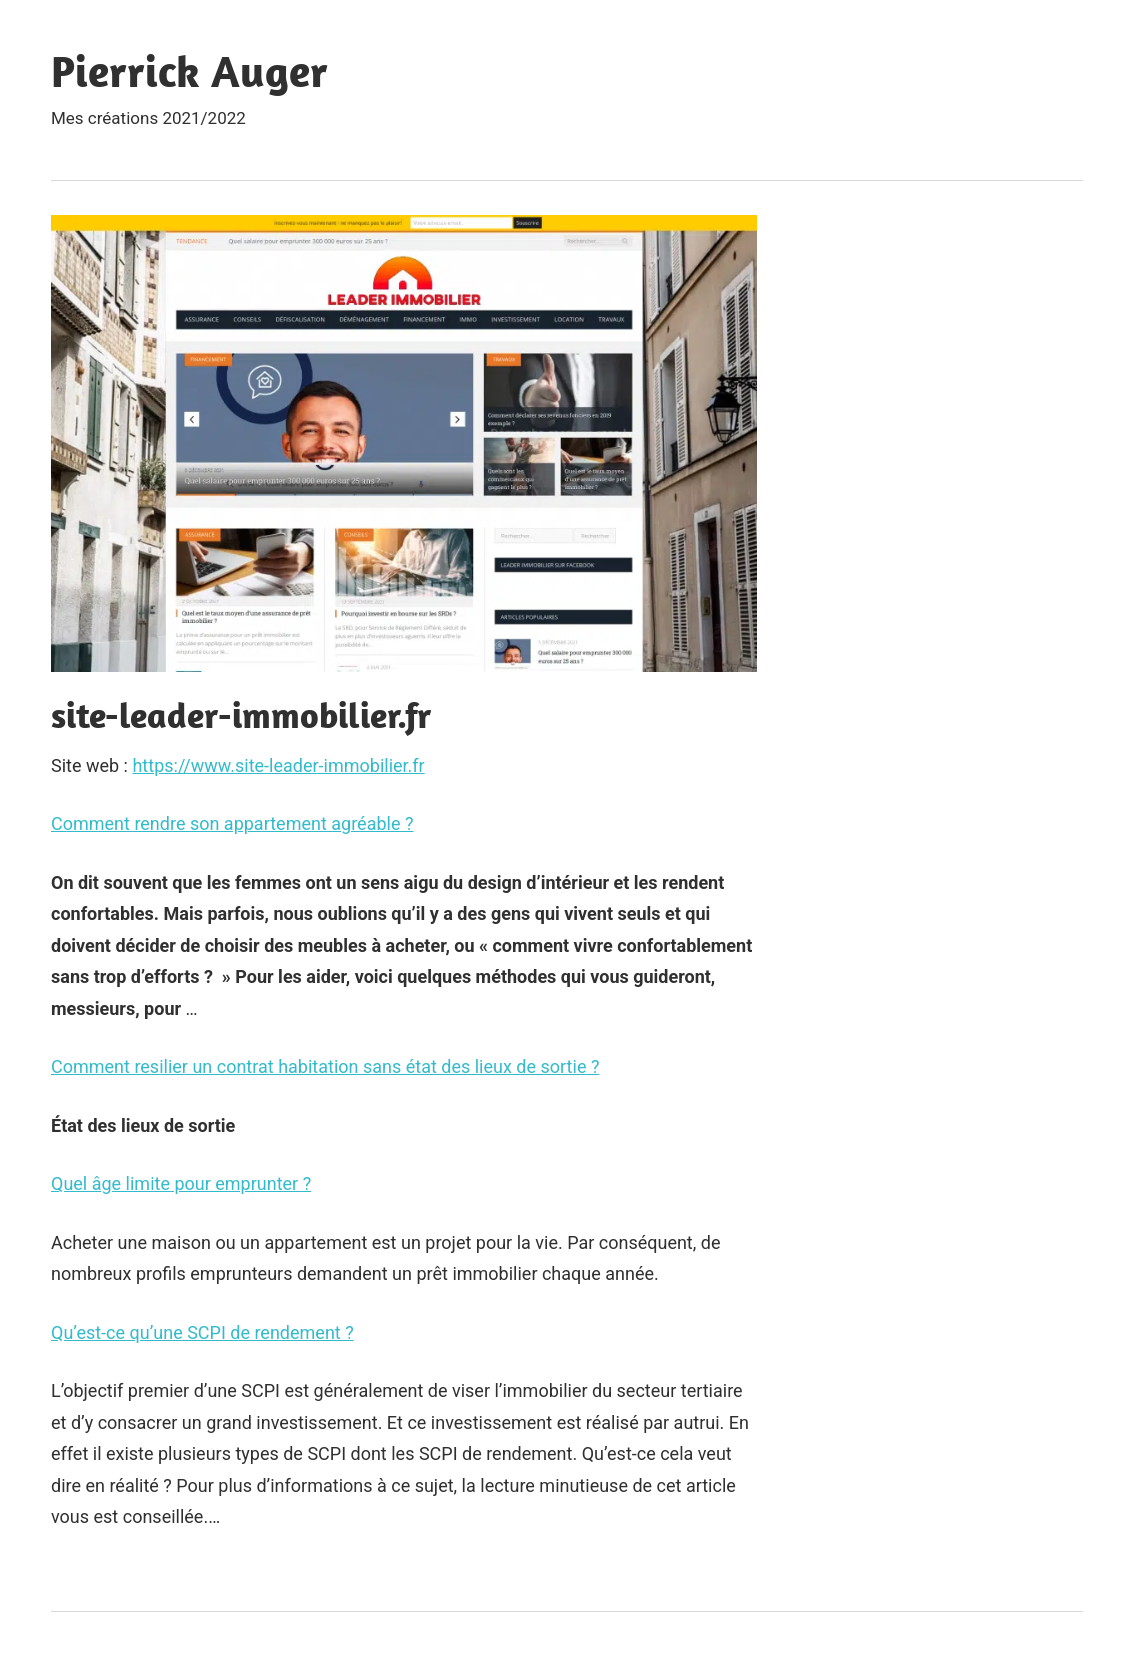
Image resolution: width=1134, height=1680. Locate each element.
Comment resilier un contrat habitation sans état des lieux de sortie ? (325, 1066)
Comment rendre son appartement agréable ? (232, 823)
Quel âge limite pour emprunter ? (181, 1183)
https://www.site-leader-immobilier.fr (278, 765)
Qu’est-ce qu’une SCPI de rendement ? (202, 1332)
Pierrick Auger (189, 71)
